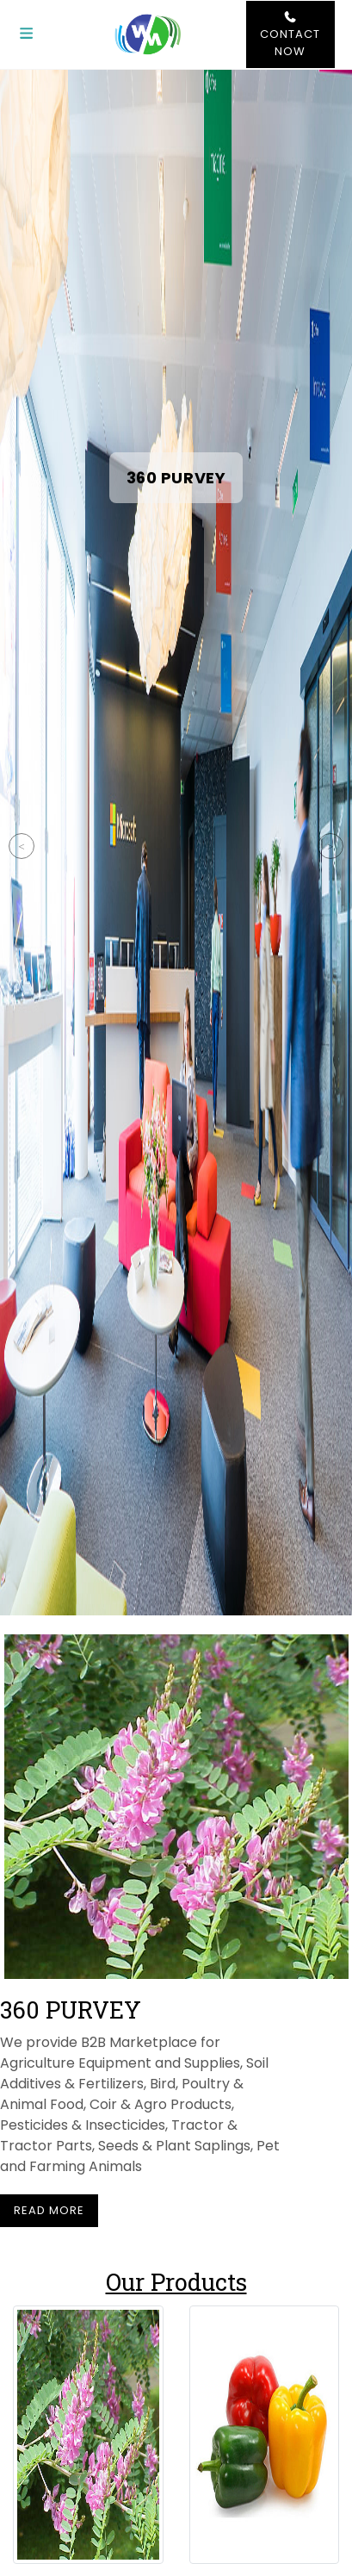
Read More (49, 2210)
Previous (21, 846)
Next (330, 846)
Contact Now (290, 35)
